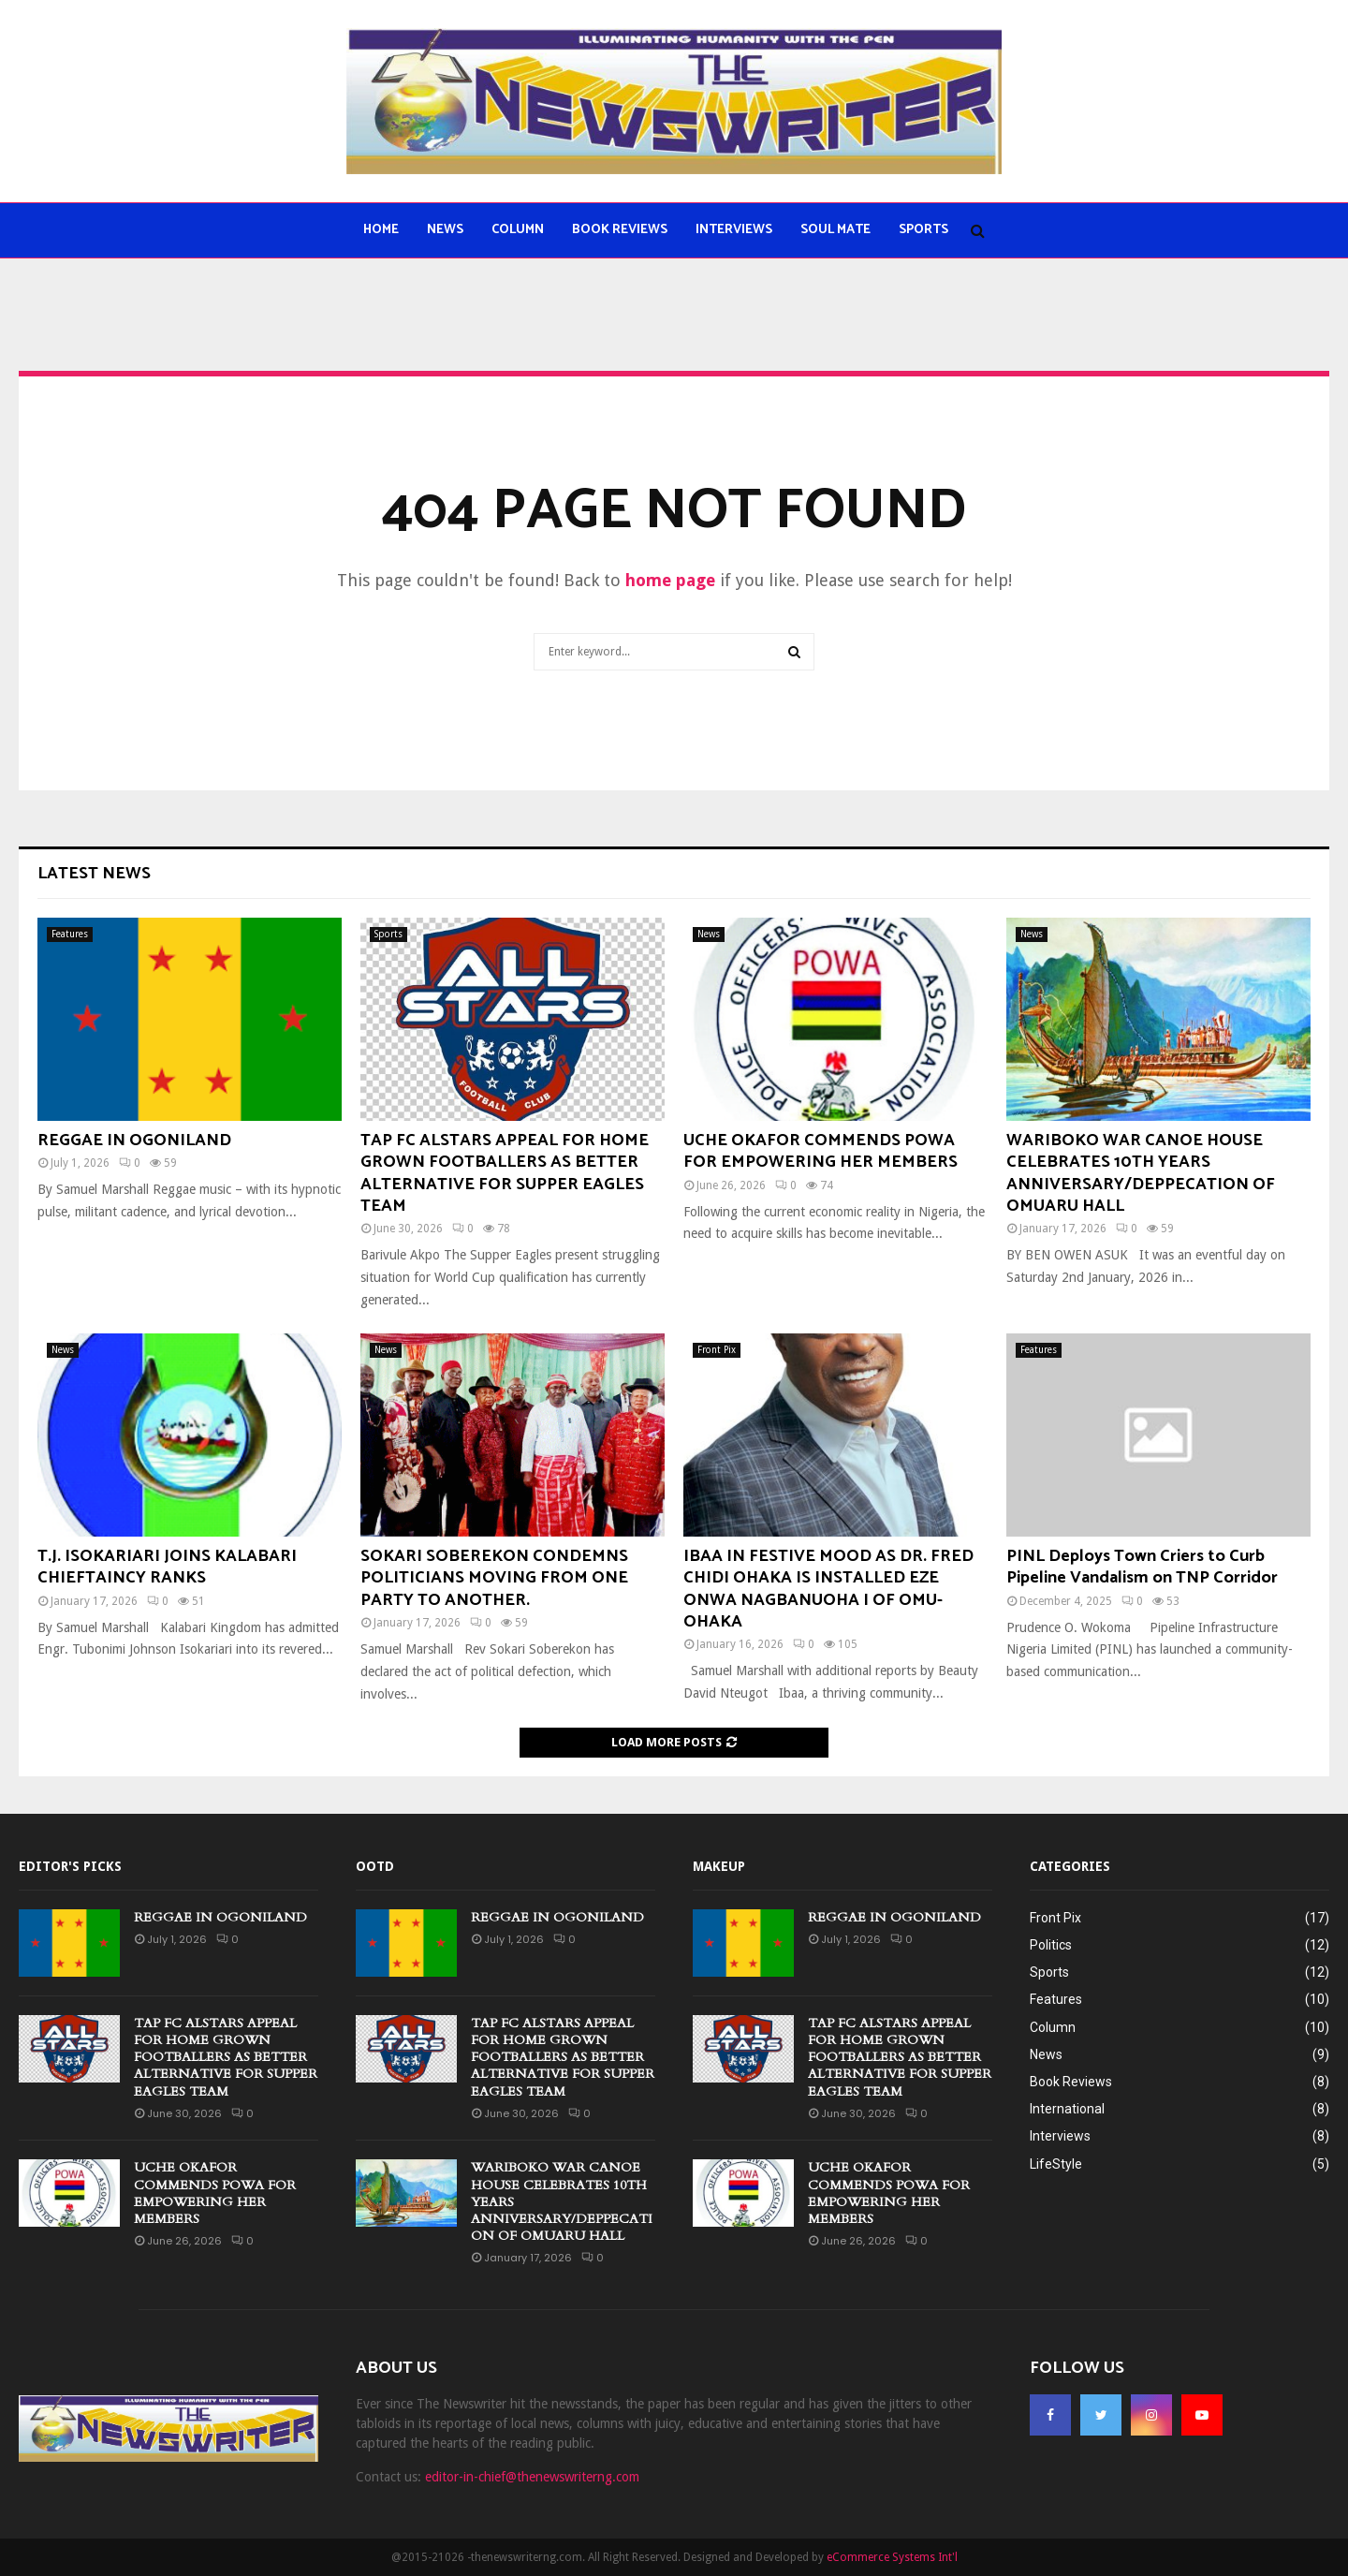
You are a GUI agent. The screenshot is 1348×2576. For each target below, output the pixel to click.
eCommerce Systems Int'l (892, 2557)
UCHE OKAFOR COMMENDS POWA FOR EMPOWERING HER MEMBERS (820, 1151)
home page (670, 580)
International (1067, 2108)
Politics (1051, 1944)
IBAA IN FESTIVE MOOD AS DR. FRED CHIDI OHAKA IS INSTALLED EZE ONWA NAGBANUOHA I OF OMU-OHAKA (828, 1589)
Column (517, 230)
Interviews (734, 230)
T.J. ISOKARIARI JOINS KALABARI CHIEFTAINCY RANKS (167, 1567)
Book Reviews (619, 230)
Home (381, 230)
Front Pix (716, 1350)
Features (69, 934)
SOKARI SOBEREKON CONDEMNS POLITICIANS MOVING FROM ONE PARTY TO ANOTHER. (494, 1578)
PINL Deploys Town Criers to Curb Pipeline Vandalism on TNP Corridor (1142, 1567)
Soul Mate (835, 230)
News (445, 230)
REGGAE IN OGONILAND (134, 1140)
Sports (923, 230)
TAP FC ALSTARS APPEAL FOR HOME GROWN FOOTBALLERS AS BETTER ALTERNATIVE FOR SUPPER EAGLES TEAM (504, 1173)
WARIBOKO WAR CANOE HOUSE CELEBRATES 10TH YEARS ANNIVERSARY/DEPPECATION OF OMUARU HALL (1140, 1173)
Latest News (94, 874)
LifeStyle (1056, 2163)
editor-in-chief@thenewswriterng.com (532, 2476)
